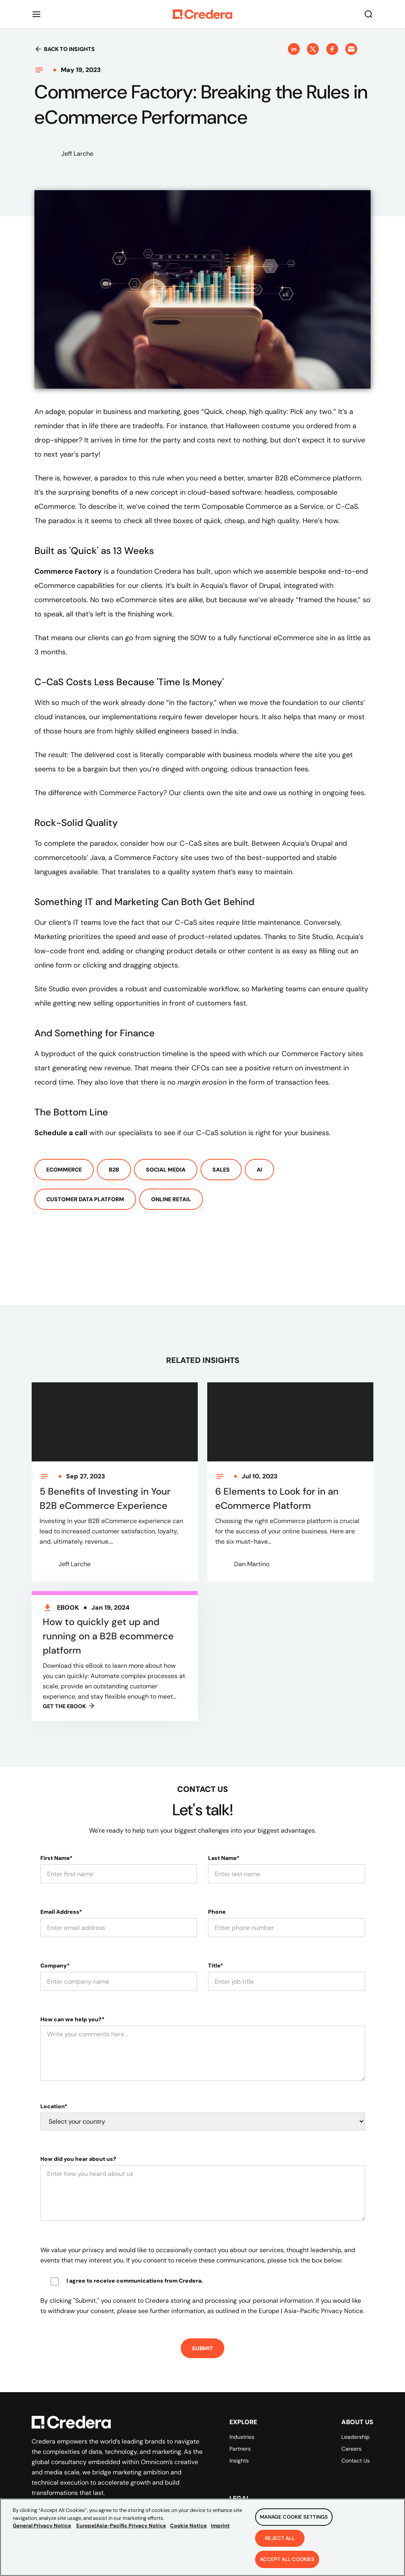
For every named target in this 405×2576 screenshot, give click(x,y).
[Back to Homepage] (202, 14)
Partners (240, 2448)
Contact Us (355, 2460)
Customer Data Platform (85, 1199)
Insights (239, 2460)
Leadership (355, 2436)
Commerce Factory (68, 571)
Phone (217, 1911)
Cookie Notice (188, 2535)
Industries (241, 2436)
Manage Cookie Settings (294, 2526)
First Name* (56, 1858)
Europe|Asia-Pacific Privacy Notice (121, 2535)
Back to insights (64, 49)
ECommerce (64, 1169)
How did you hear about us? (78, 2158)
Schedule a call (60, 1133)
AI (259, 1169)
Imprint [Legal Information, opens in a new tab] (220, 2535)
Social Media (165, 1169)
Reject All (280, 2547)
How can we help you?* (72, 2019)
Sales (221, 1169)
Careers (351, 2448)
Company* (55, 1965)
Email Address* (61, 1911)
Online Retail (171, 1199)
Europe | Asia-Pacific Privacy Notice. (311, 2311)
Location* (53, 2106)
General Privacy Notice (42, 2535)
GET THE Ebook (69, 1714)
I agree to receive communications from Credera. (134, 2280)
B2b (114, 1169)
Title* (215, 1965)
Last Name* (223, 1858)
